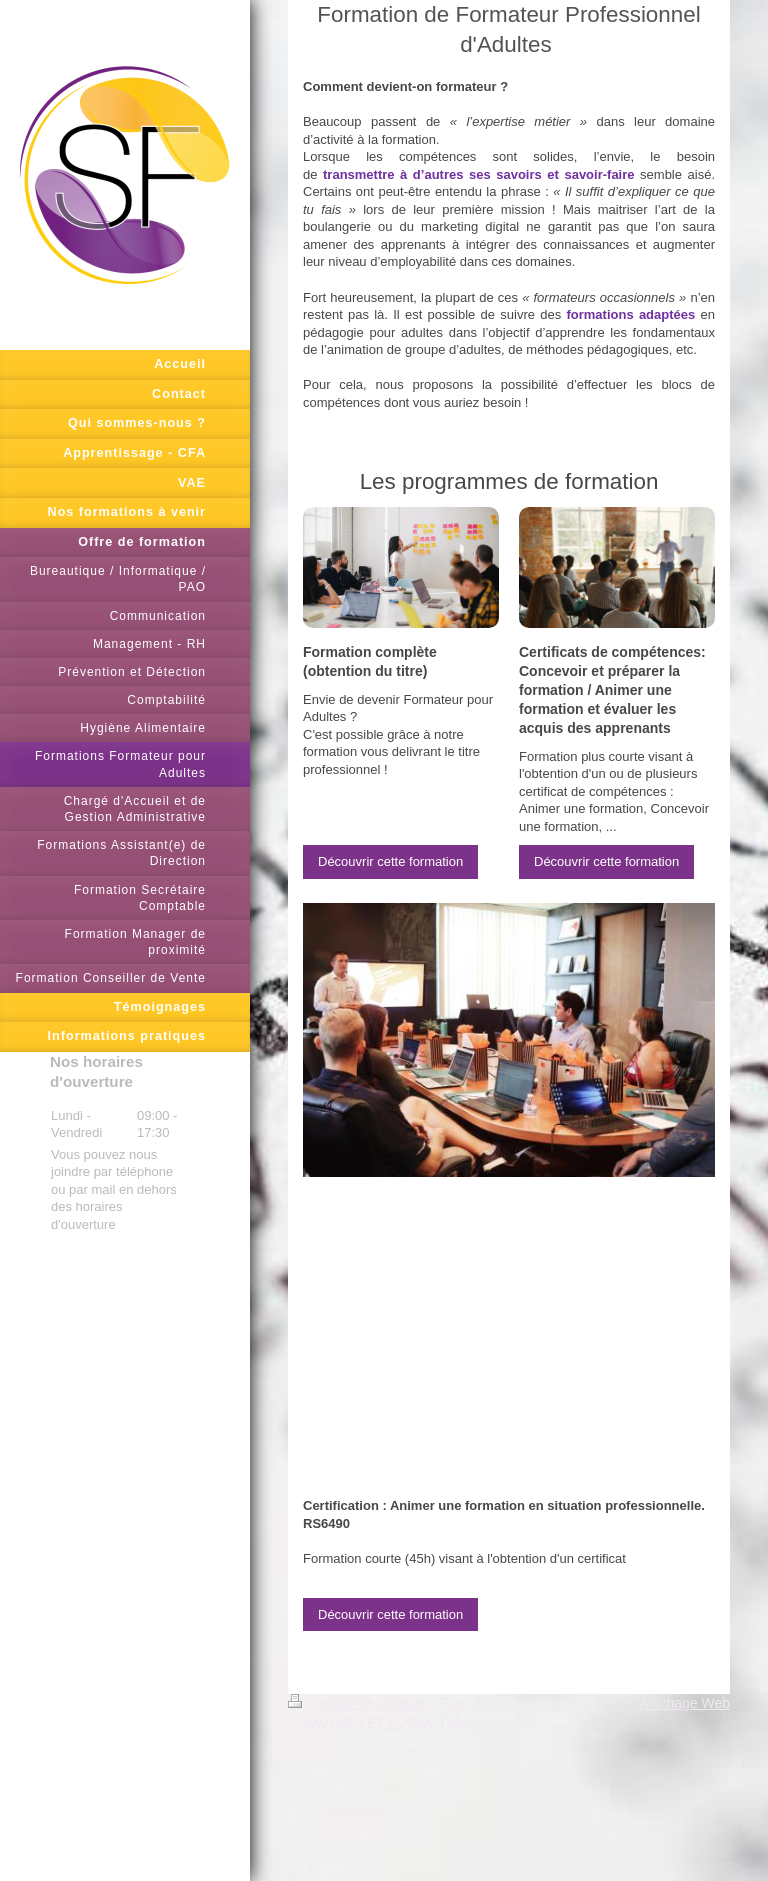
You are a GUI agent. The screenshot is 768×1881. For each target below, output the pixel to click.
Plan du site (476, 1703)
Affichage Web (684, 1703)
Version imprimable (360, 1703)
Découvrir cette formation (390, 861)
